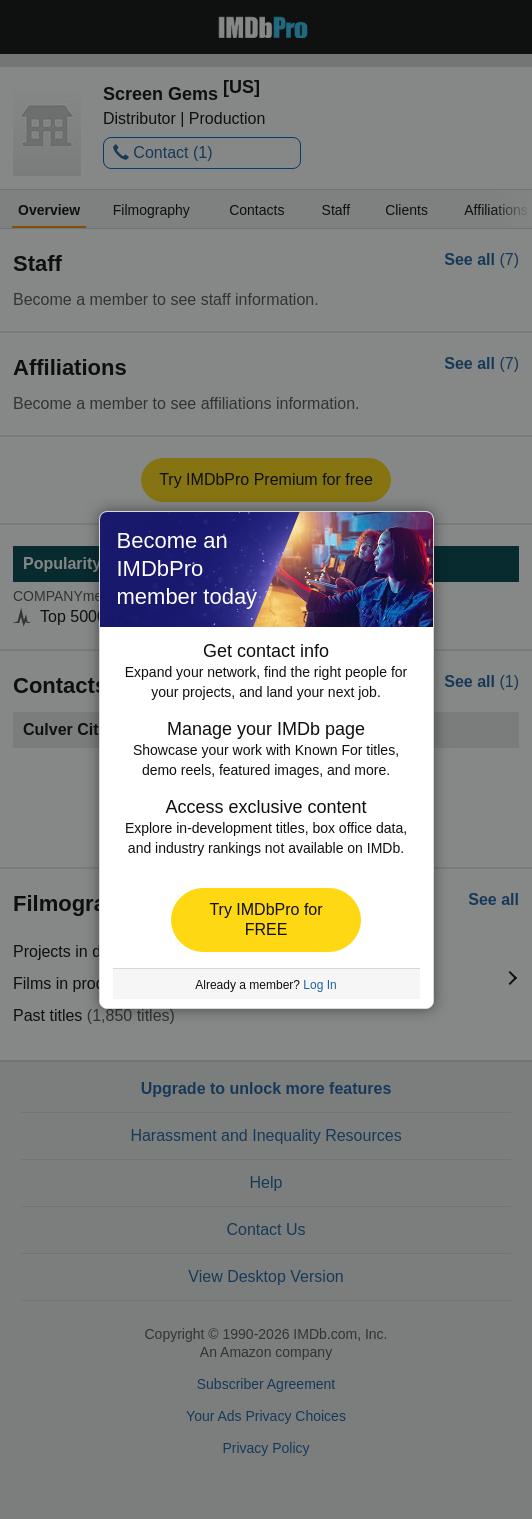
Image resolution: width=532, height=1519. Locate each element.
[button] (266, 920)
